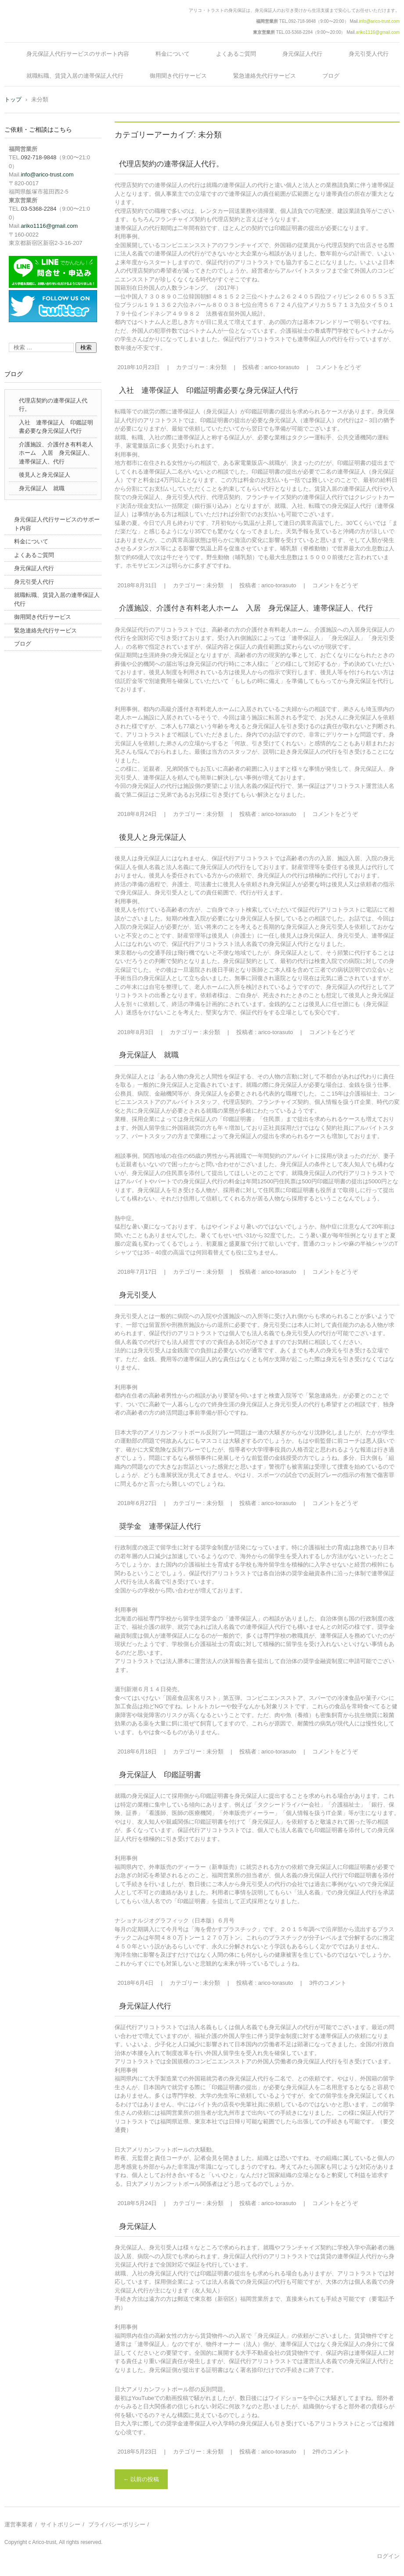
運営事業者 (18, 2524)
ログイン (388, 2556)
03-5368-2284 (299, 32)
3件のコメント (327, 1983)
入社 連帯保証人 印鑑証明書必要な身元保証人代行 (208, 390)
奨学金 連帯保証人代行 (160, 1526)
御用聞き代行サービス (178, 75)
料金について (172, 53)
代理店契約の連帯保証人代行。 (171, 164)
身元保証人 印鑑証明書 (160, 1775)
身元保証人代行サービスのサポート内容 (77, 53)
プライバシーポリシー (116, 2524)
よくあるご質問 (236, 53)
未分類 (218, 367)
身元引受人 (137, 1295)
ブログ (330, 75)
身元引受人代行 (369, 53)
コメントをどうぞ (338, 367)
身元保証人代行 (302, 53)
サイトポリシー (60, 2524)
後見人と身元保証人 (152, 837)
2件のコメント (331, 2451)
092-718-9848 (302, 21)
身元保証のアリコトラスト (53, 32)
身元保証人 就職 (149, 1055)
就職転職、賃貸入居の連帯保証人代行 (74, 75)
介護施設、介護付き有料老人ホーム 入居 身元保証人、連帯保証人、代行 (246, 608)
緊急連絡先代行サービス (264, 75)
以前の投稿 (141, 2479)
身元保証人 (137, 2226)
